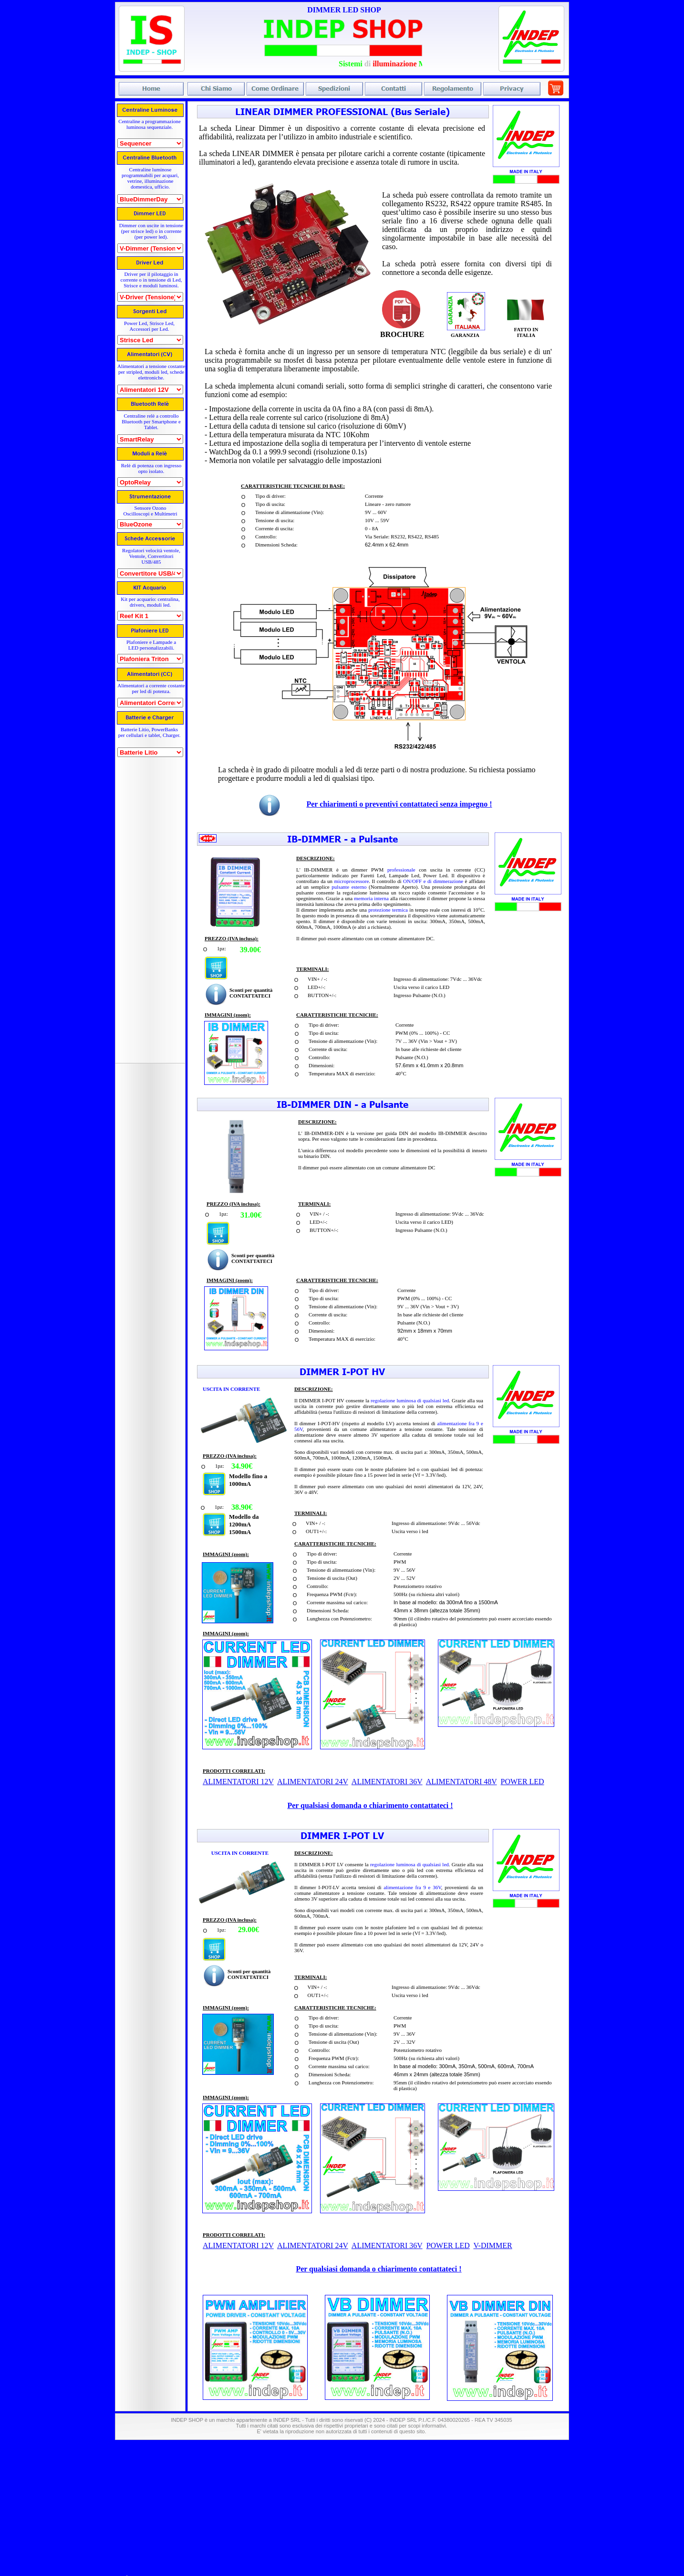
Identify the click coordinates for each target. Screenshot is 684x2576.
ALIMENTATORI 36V (387, 2245)
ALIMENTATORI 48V (461, 1781)
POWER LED (448, 2245)
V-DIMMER (492, 2245)
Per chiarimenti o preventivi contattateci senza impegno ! (399, 804)
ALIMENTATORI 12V (238, 2245)
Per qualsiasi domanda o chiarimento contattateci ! (378, 2269)
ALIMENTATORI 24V (312, 2245)
